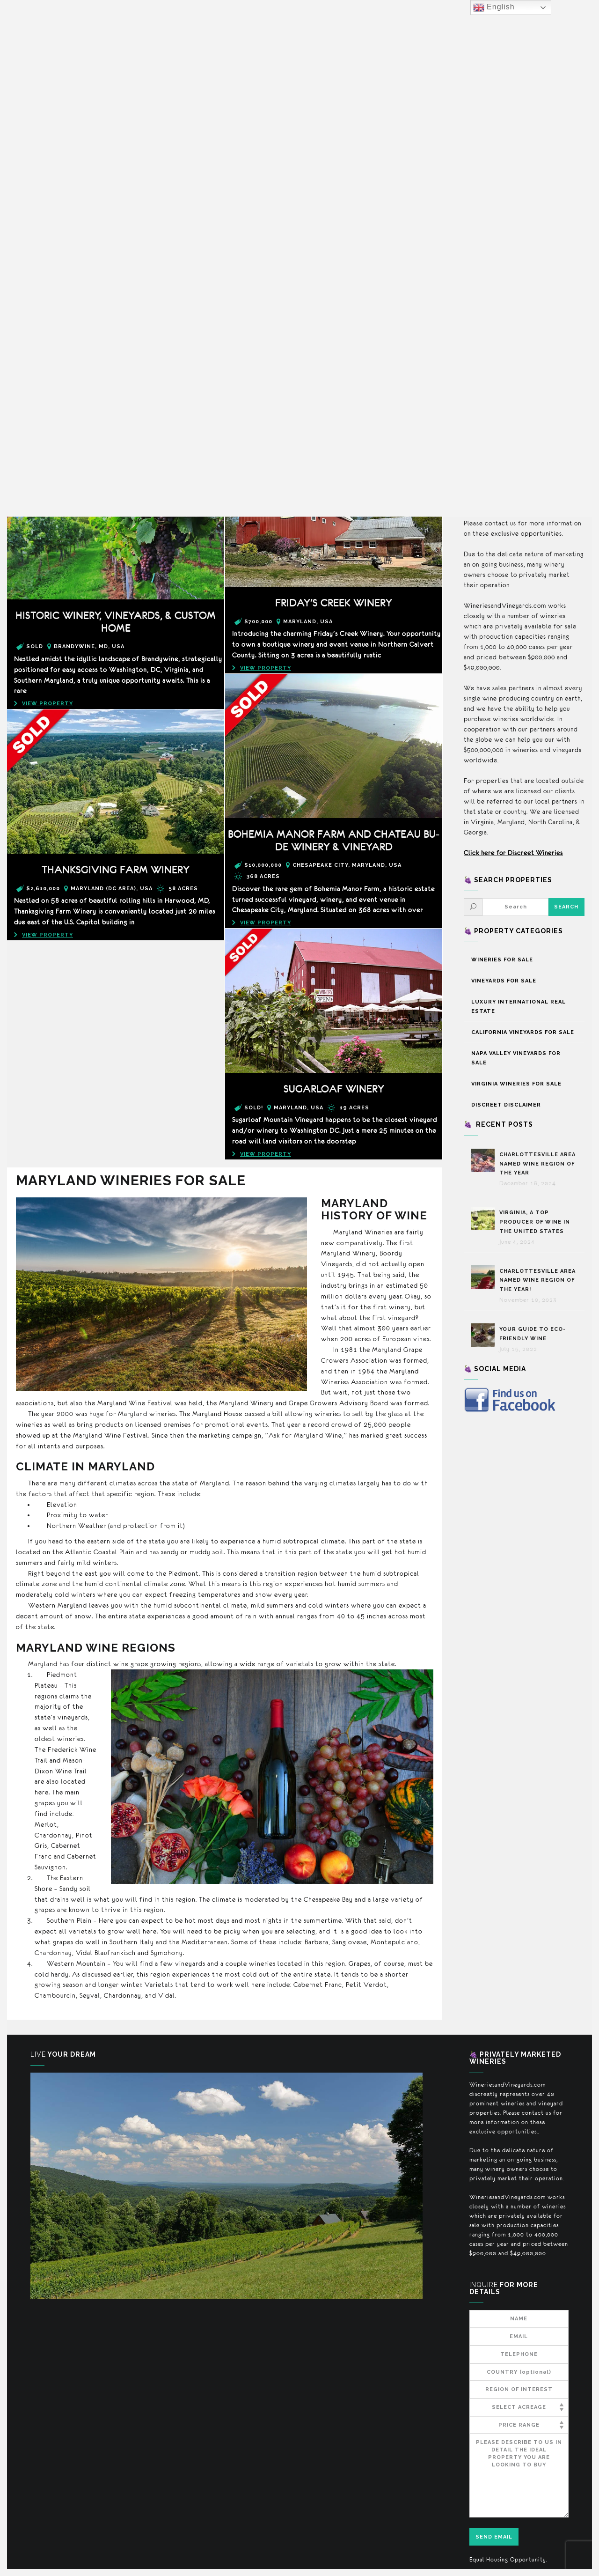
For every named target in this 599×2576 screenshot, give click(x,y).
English (494, 7)
